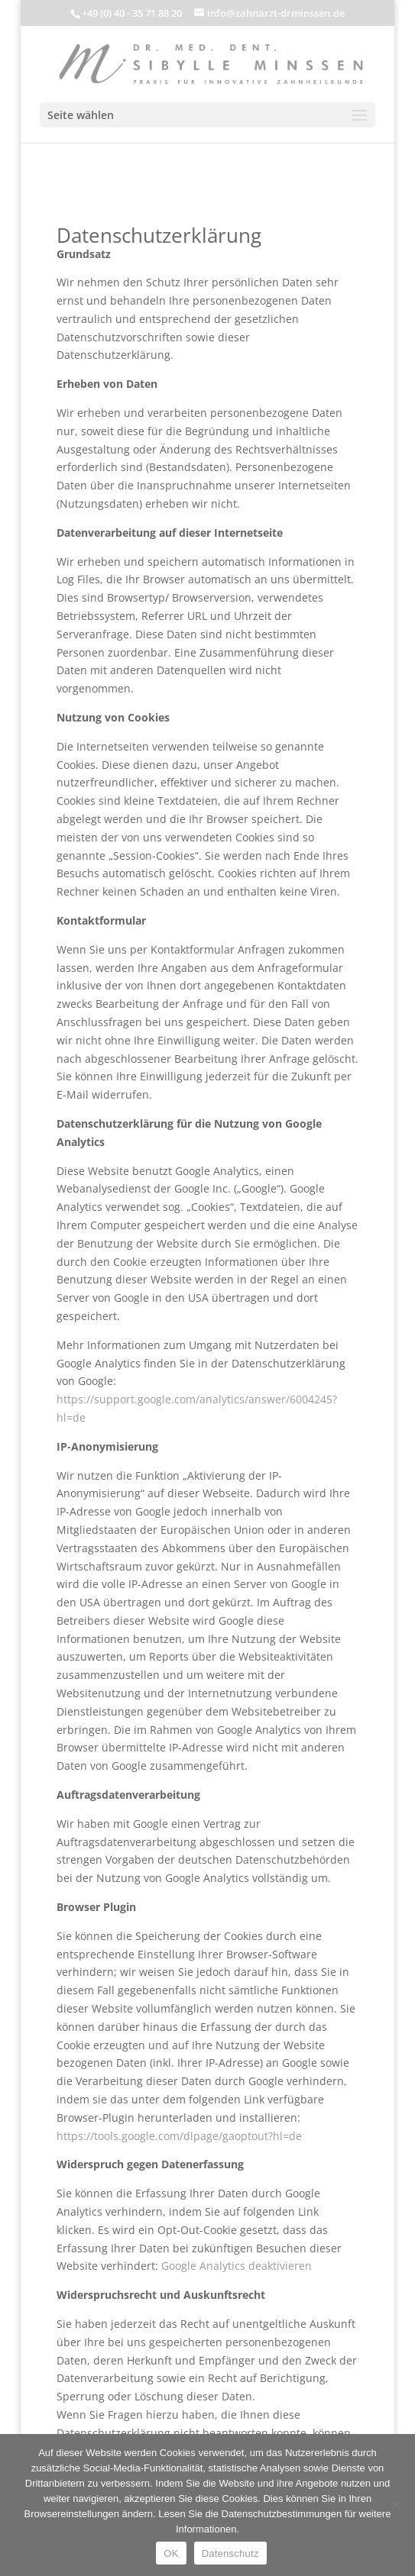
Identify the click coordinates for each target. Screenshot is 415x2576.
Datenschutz (230, 2553)
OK (171, 2553)
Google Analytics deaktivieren (236, 2265)
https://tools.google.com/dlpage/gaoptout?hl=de (179, 2136)
